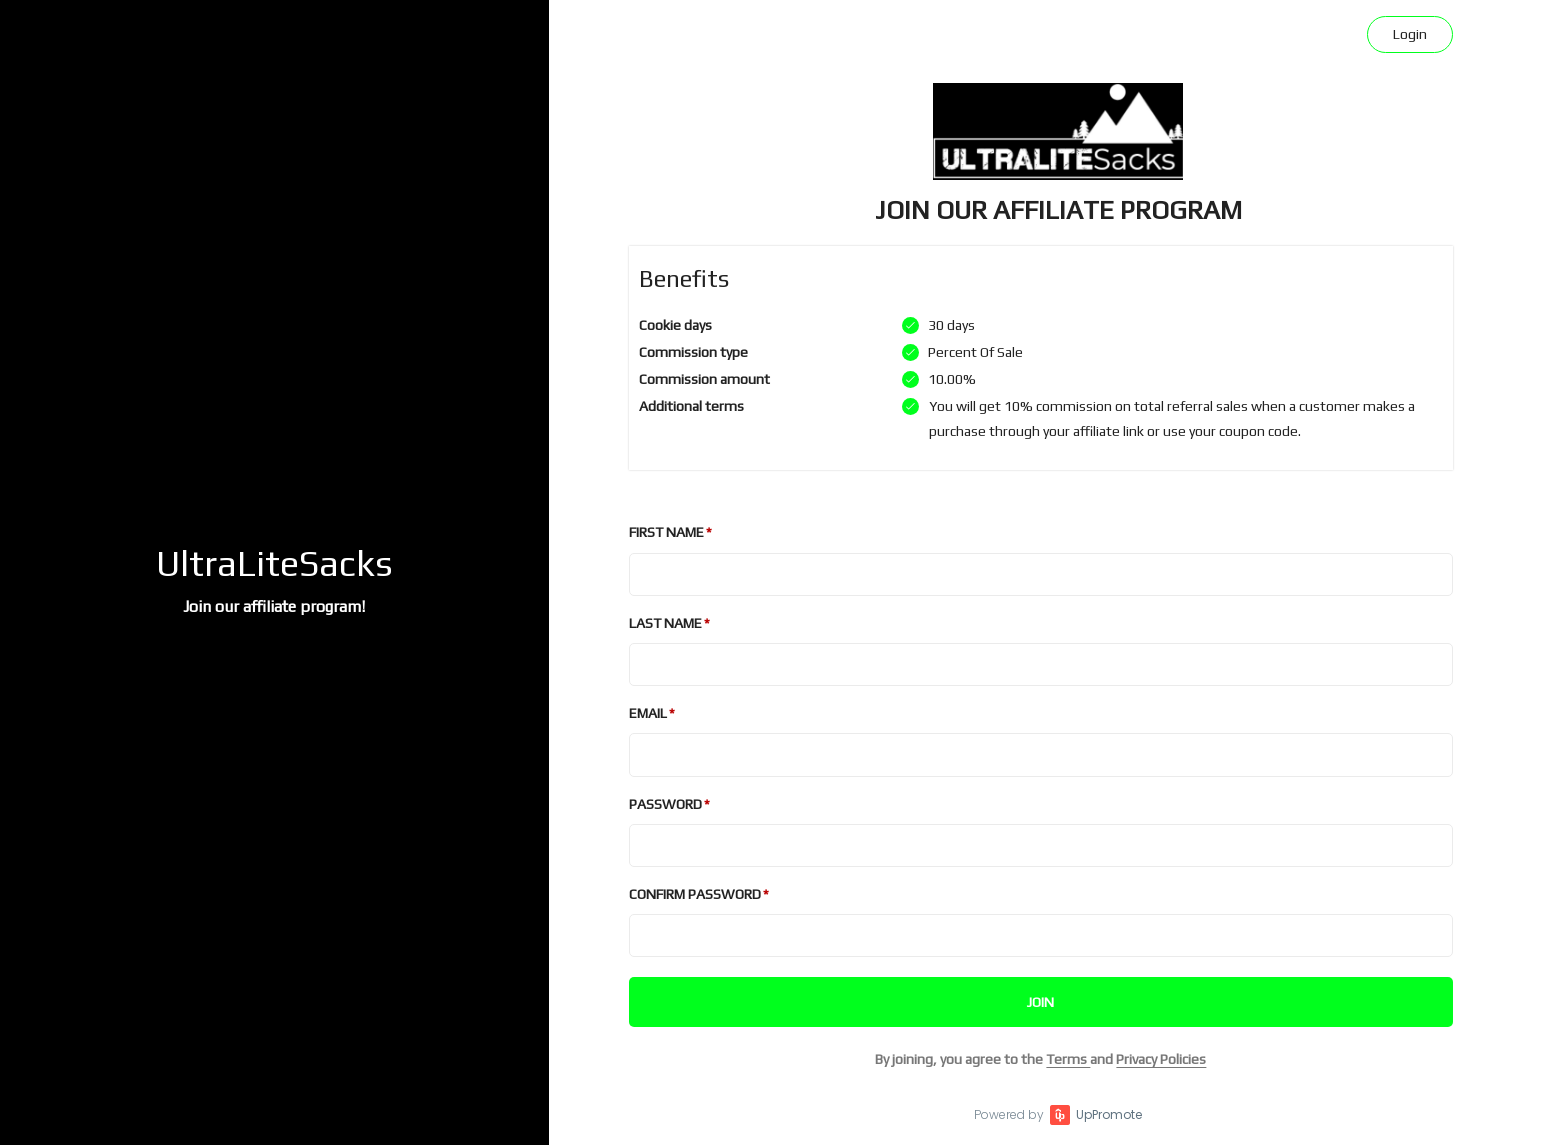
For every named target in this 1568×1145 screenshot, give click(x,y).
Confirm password (695, 894)
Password (665, 804)
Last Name (665, 623)
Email (648, 713)
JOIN (1040, 1002)
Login (1410, 34)
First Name (666, 532)
